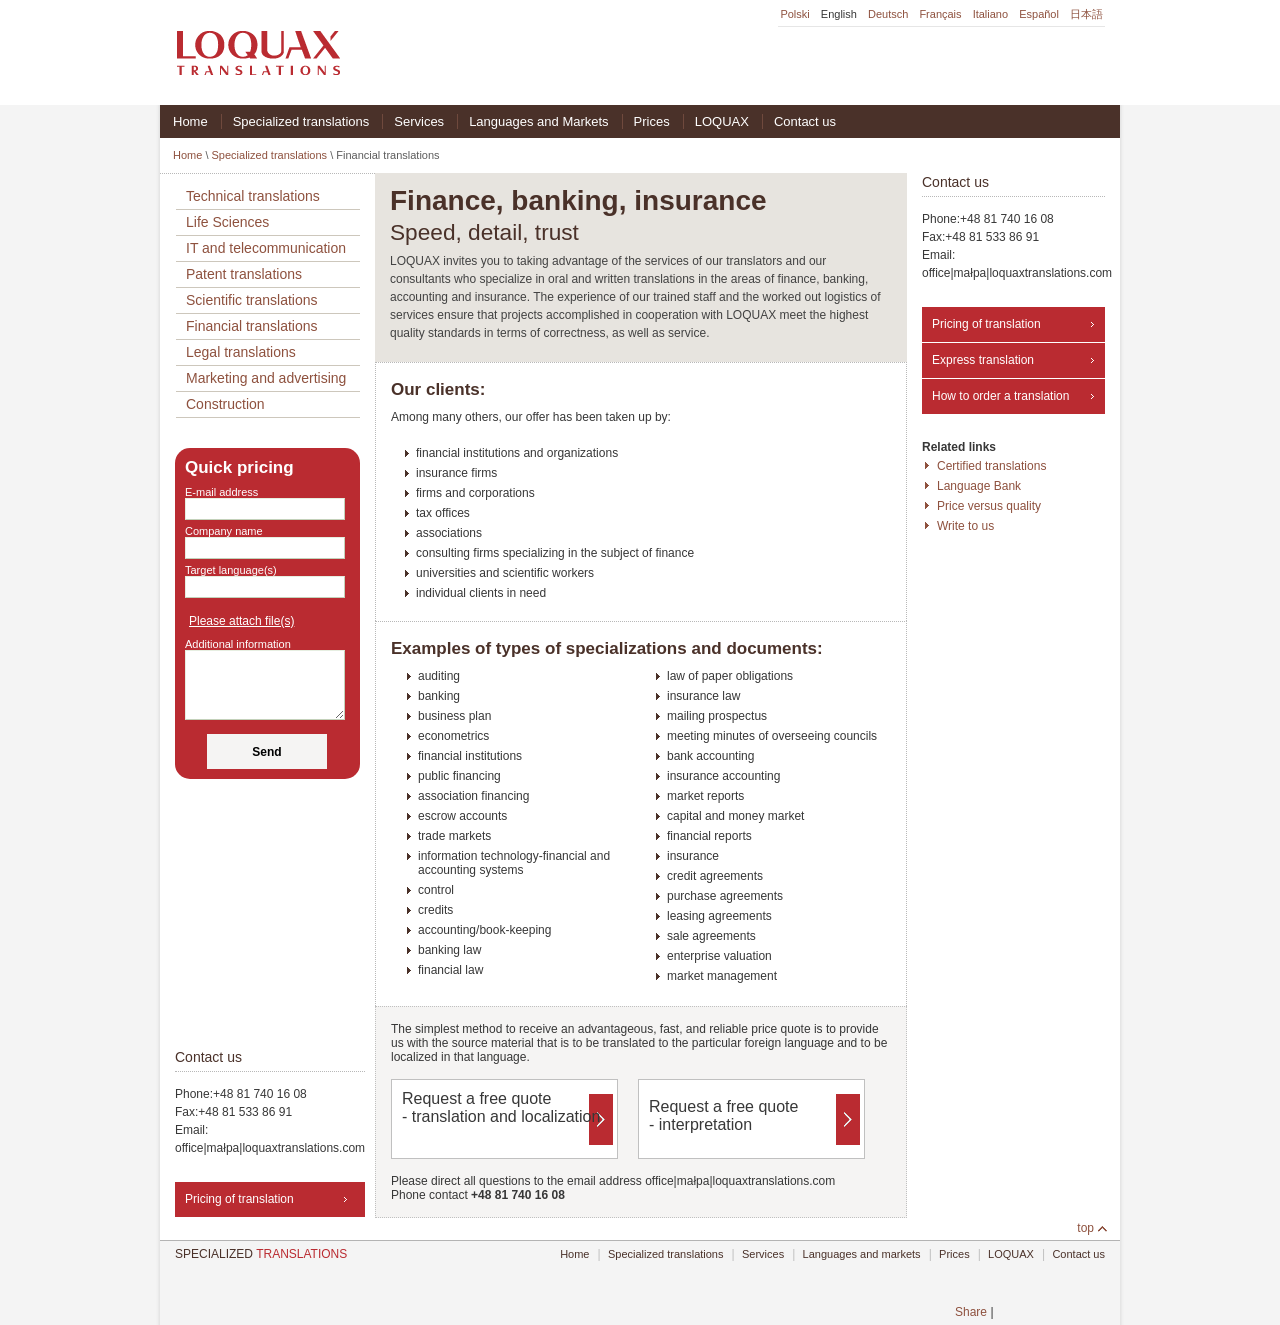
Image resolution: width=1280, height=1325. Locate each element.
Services (419, 121)
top (1085, 1228)
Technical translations (253, 196)
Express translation (983, 360)
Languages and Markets (538, 121)
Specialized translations (301, 121)
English (839, 14)
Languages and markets (862, 1254)
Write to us (965, 526)
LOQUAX (722, 121)
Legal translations (241, 352)
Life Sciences (227, 222)
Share (971, 1312)
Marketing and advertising (266, 378)
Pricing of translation (986, 324)
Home (190, 121)
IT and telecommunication (266, 248)
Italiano (990, 14)
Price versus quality (989, 506)
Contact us (805, 121)
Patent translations (244, 274)
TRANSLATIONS (261, 1254)
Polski (794, 14)
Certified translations (991, 466)
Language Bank (979, 486)
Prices (652, 121)
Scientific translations (252, 300)
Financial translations (252, 326)
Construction (225, 404)
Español (1039, 14)
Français (940, 14)
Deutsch (888, 14)
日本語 (1086, 14)
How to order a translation (1000, 396)
